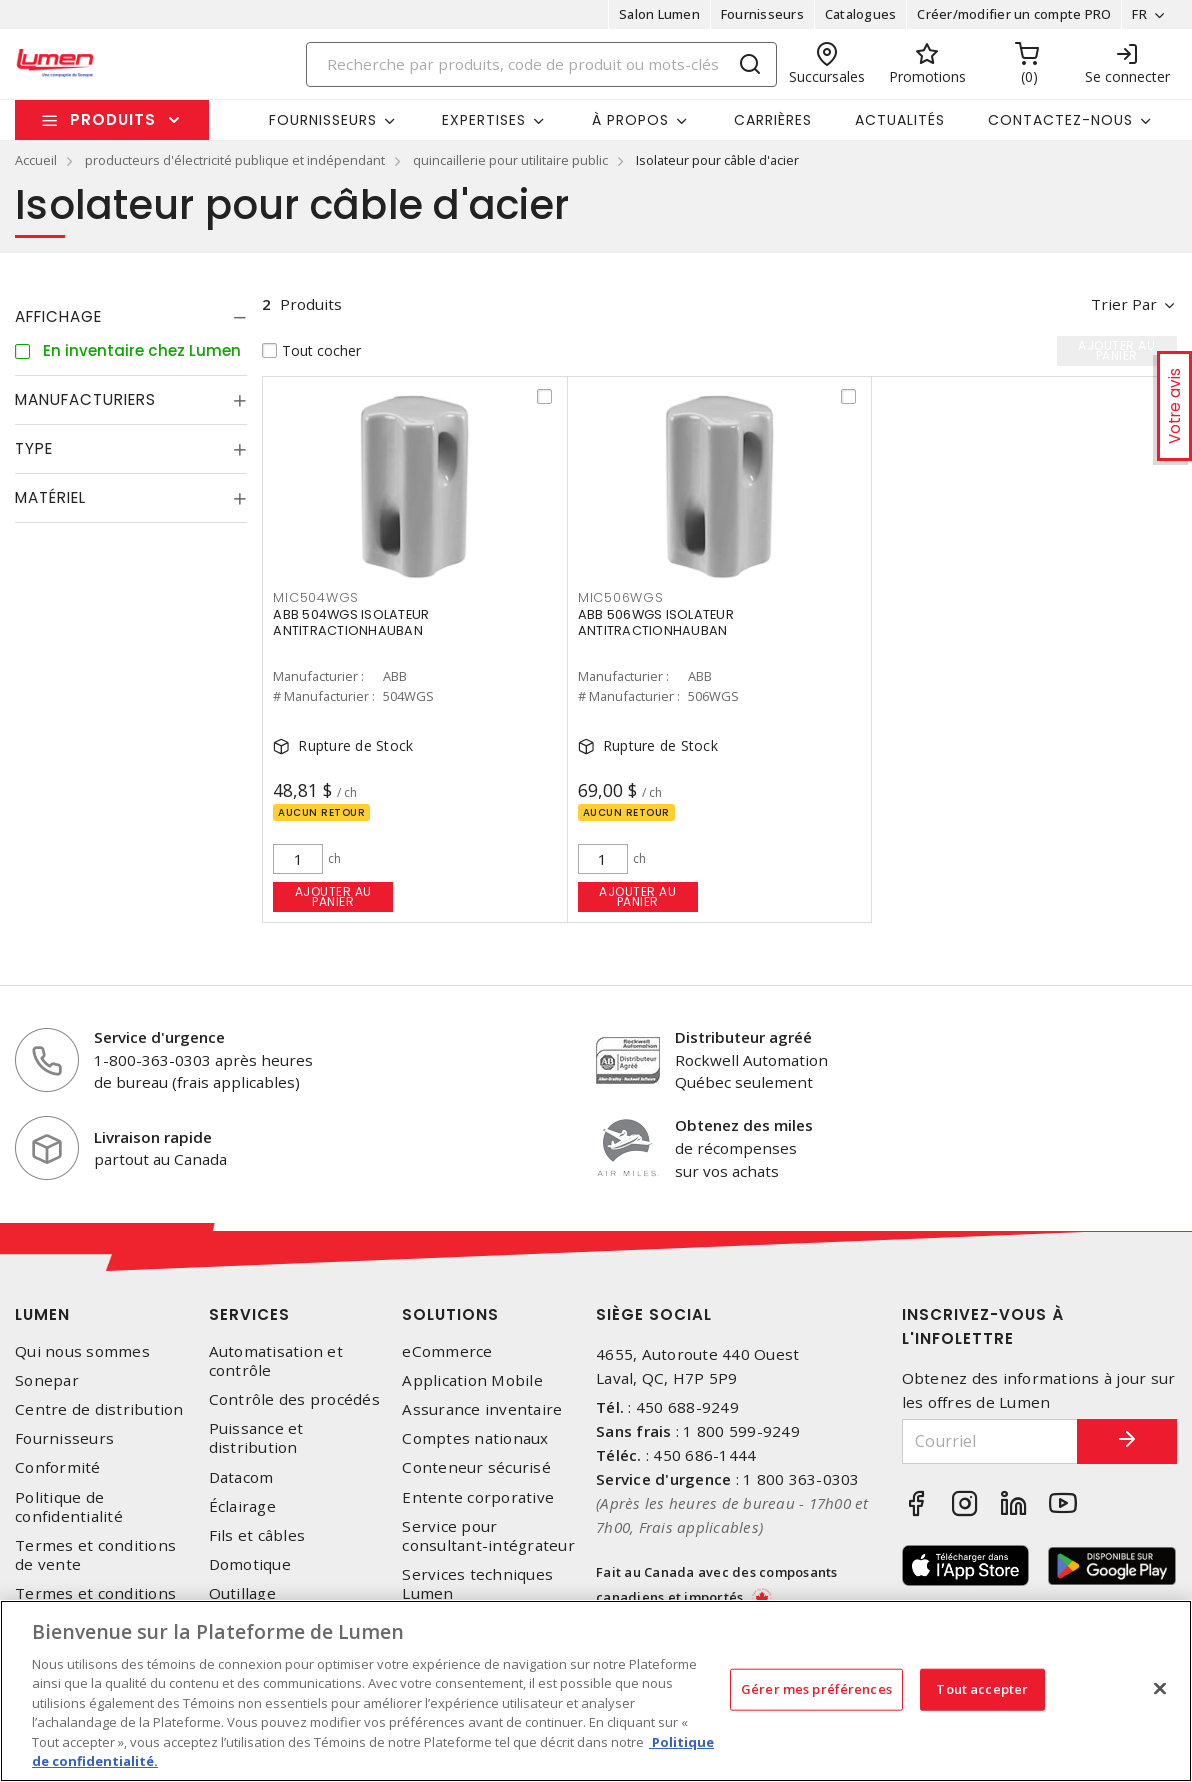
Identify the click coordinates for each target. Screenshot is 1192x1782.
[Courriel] (990, 1441)
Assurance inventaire (482, 1409)
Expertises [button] (484, 120)
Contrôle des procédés (294, 1399)
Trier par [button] (1124, 304)
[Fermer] (1160, 1688)
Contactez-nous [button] (1060, 120)
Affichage (58, 316)
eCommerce (447, 1351)
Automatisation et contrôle (276, 1361)
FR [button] (1139, 14)
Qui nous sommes (82, 1351)
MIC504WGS (316, 597)
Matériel (50, 497)
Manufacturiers (85, 399)
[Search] (542, 64)
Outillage (242, 1593)
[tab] (131, 317)
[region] (596, 1691)
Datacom (241, 1477)
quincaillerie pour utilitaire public (510, 160)
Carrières (773, 120)
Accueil (36, 160)
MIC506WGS (621, 597)
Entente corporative (478, 1497)
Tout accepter (982, 1689)
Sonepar (47, 1380)
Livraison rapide (153, 1137)
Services (249, 1314)
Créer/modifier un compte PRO (1014, 14)
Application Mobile (472, 1380)
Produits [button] (113, 119)
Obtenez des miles (744, 1125)
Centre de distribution (99, 1409)
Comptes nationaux (475, 1438)
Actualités (900, 120)
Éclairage (242, 1506)
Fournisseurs (762, 14)
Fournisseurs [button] (323, 120)
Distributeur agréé (743, 1037)
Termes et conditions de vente (95, 1555)
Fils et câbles (257, 1535)
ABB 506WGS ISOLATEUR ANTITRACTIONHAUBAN (656, 622)
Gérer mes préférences (816, 1689)
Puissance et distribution (256, 1438)
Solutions (450, 1314)
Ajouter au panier (333, 896)
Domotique (250, 1564)
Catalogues (861, 14)
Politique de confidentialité (69, 1507)
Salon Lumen (659, 14)
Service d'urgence (159, 1037)
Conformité (58, 1467)
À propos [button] (630, 120)
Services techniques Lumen (477, 1584)
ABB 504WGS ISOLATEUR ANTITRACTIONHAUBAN (351, 622)
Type (34, 448)
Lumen (42, 1314)
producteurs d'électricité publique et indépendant (235, 160)
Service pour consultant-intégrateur (488, 1536)
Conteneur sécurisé (476, 1467)
